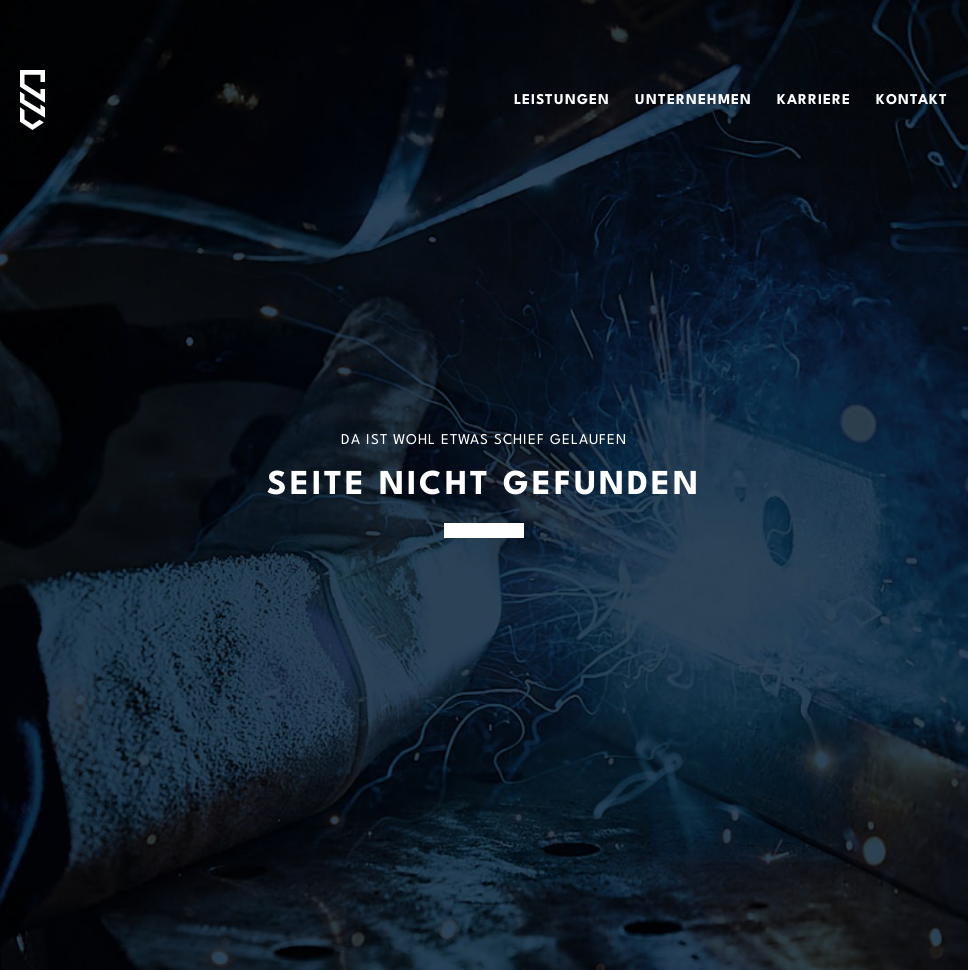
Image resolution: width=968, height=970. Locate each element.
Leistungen (562, 100)
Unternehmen (693, 100)
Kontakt (912, 100)
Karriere (814, 100)
